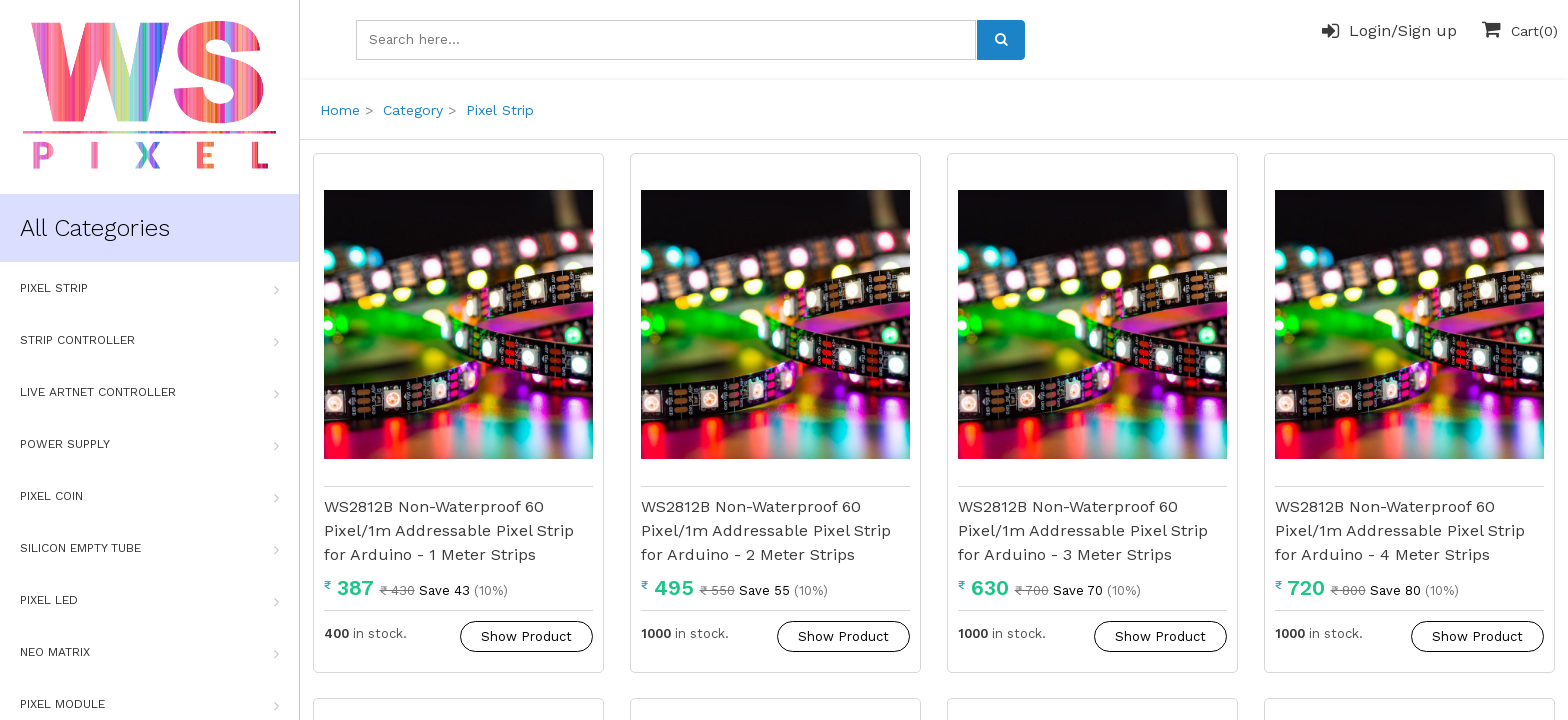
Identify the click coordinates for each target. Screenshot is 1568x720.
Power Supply (149, 445)
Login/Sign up (1389, 31)
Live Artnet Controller (149, 393)
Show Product (526, 636)
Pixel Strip (149, 289)
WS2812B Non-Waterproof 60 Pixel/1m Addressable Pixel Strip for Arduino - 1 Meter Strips (449, 530)
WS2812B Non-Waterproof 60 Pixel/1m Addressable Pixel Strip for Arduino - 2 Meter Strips (766, 530)
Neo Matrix (149, 653)
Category (413, 110)
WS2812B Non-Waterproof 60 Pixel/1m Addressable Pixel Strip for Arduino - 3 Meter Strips (1083, 530)
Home (340, 110)
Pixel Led (149, 601)
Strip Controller (149, 341)
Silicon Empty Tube (149, 549)
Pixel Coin (149, 497)
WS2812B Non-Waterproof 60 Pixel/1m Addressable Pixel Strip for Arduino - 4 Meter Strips (1400, 530)
